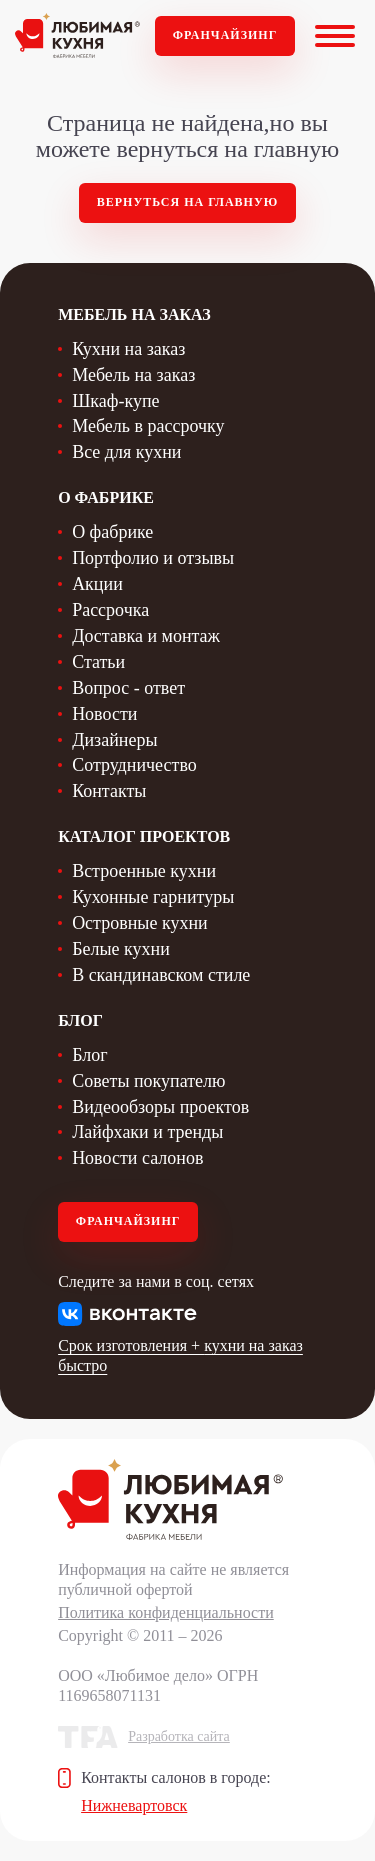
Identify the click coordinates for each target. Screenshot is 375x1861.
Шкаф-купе (115, 401)
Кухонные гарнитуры (153, 897)
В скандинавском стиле (161, 975)
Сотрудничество (134, 765)
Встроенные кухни (144, 871)
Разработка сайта (179, 1736)
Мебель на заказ (133, 375)
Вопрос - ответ (128, 688)
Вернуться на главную (188, 202)
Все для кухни (126, 452)
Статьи (98, 662)
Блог (89, 1055)
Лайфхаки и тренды (147, 1132)
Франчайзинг (225, 35)
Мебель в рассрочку (148, 426)
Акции (97, 584)
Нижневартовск (134, 1805)
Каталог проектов (144, 836)
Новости (104, 714)
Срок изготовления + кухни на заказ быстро (180, 1355)
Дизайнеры (114, 740)
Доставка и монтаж (146, 636)
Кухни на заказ (128, 349)
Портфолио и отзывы (153, 558)
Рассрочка (110, 610)
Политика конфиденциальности (166, 1612)
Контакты (109, 791)
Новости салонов (137, 1158)
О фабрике (112, 532)
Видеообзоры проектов (160, 1107)
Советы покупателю (148, 1081)
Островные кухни (140, 923)
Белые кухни (121, 949)
